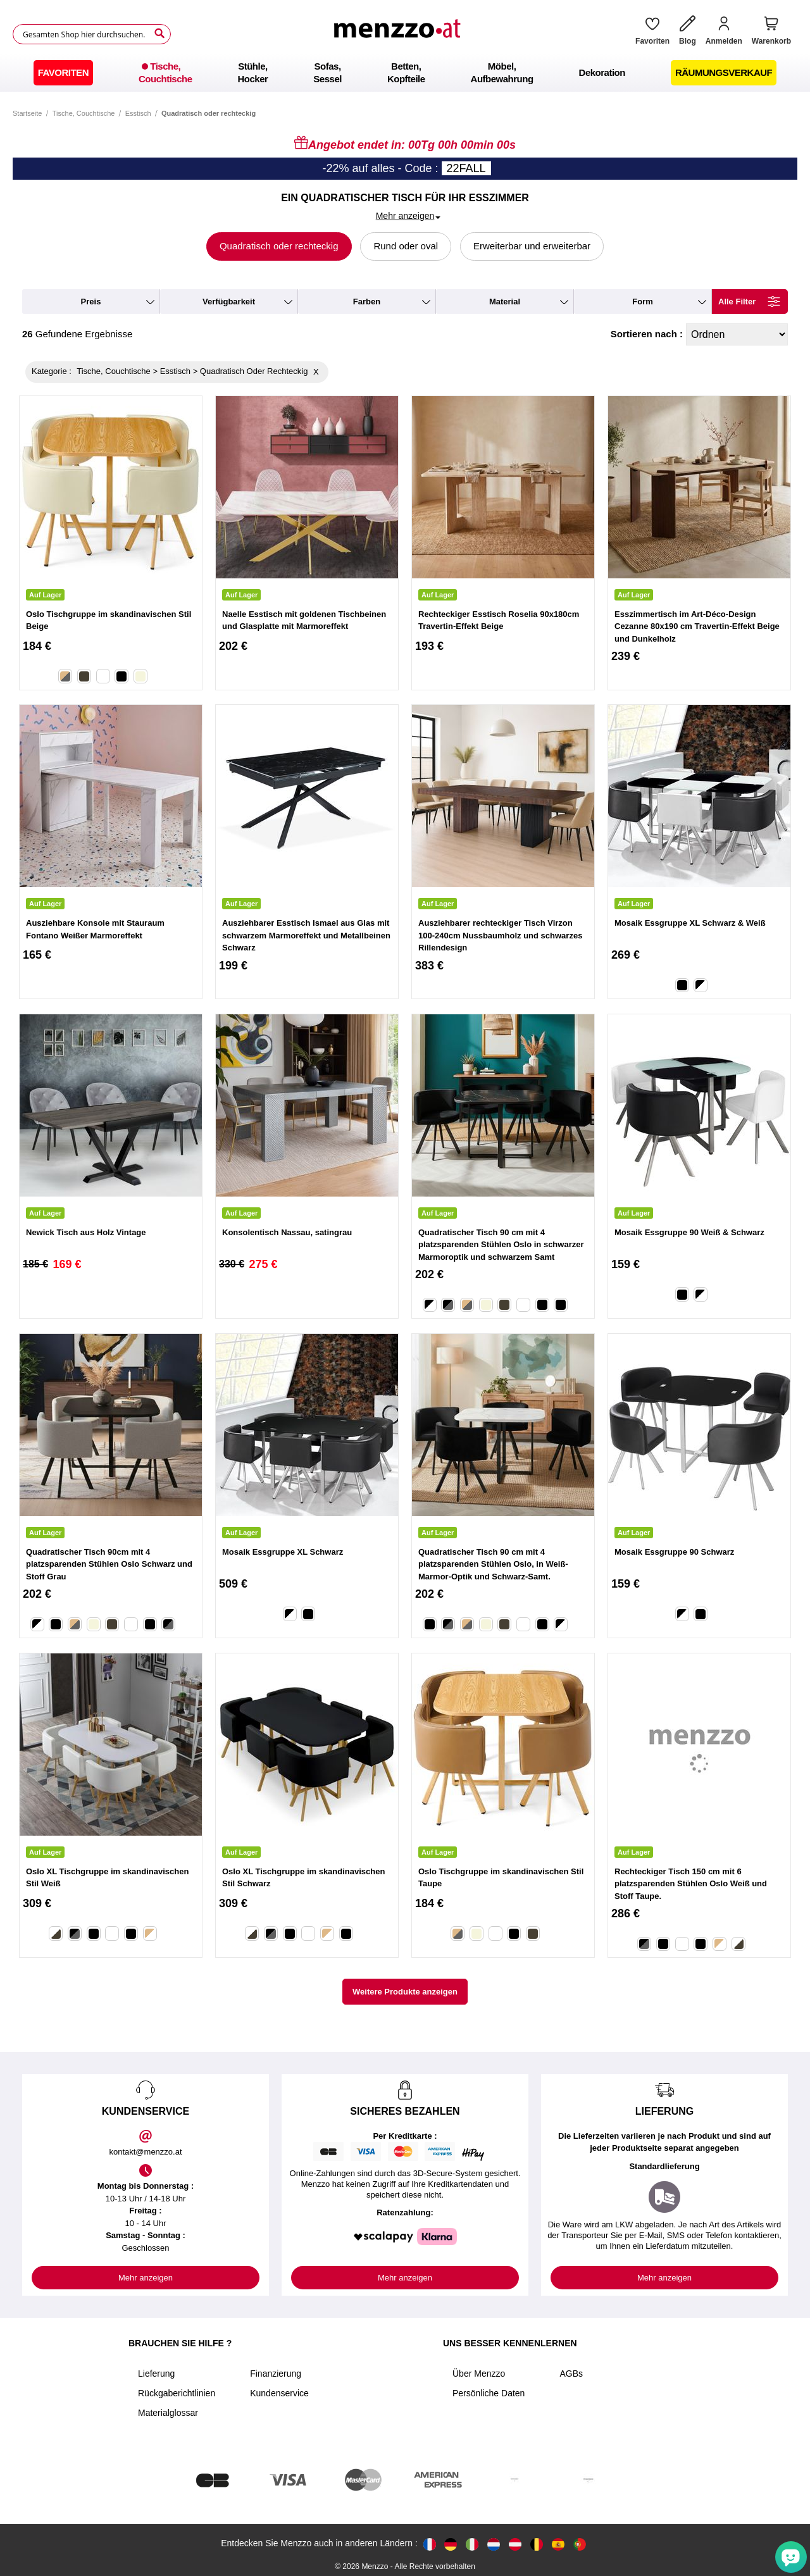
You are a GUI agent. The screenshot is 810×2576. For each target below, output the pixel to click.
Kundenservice (279, 2393)
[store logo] (398, 34)
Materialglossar (168, 2413)
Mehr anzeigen (145, 2277)
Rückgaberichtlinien (176, 2393)
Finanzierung (275, 2373)
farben (366, 301)
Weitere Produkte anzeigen (405, 1991)
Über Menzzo (478, 2373)
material (504, 301)
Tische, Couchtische (84, 113)
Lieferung (156, 2373)
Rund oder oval (405, 245)
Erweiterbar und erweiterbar (531, 245)
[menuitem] (63, 72)
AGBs (571, 2373)
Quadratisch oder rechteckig (279, 245)
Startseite (27, 113)
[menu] (405, 73)
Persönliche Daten (488, 2393)
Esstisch (138, 113)
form (642, 301)
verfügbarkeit (228, 301)
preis (91, 301)
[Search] (159, 33)
